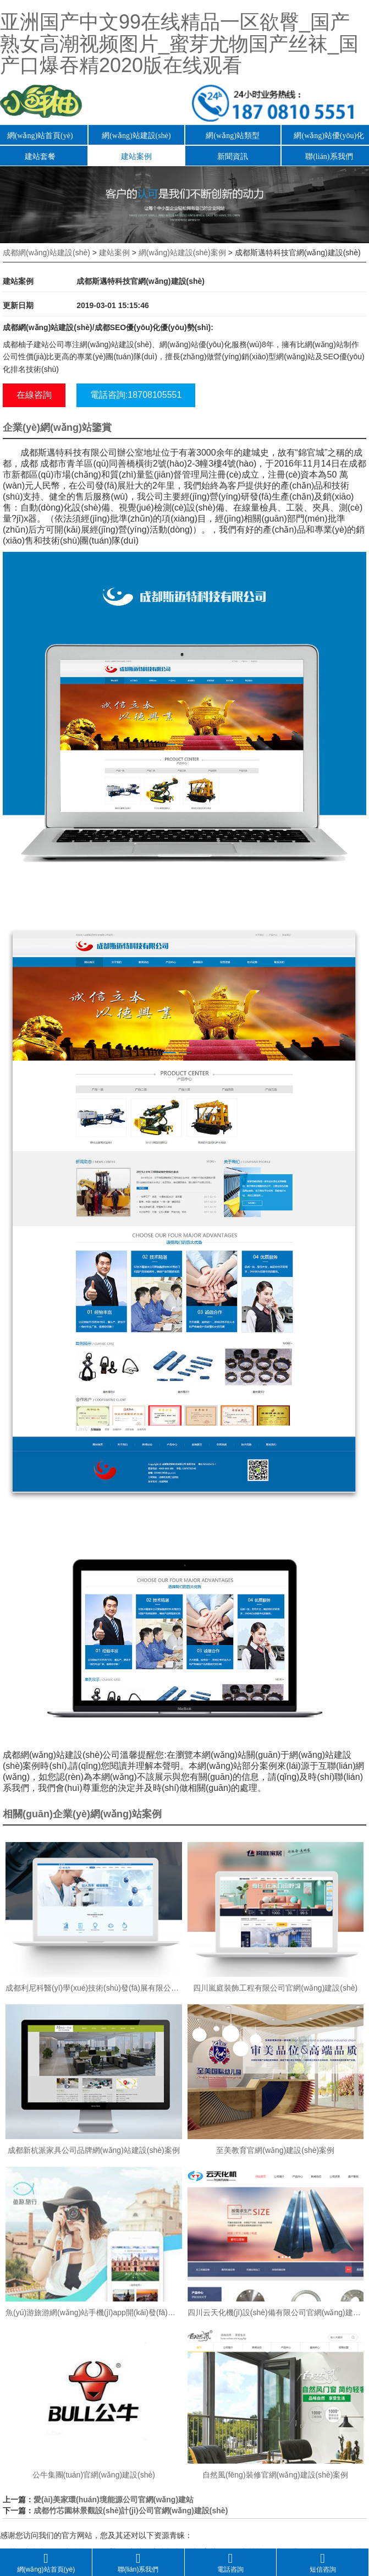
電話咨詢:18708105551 (135, 394)
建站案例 (136, 156)
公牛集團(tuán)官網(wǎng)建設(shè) (93, 2474)
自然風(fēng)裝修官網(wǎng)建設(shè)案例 (275, 2474)
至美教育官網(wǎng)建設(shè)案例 (275, 2150)
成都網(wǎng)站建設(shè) (46, 252)
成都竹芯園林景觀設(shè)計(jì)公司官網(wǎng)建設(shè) (131, 2510)
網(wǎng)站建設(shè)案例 (182, 252)
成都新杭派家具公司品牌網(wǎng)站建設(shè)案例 (94, 2150)
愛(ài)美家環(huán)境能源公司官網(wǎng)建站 (114, 2499)
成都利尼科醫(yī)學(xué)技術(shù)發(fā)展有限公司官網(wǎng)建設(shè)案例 (93, 1987)
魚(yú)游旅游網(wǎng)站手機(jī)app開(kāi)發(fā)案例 (93, 2312)
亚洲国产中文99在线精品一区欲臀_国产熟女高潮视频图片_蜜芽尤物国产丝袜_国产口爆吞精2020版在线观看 (179, 43)
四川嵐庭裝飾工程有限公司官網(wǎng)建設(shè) (275, 1987)
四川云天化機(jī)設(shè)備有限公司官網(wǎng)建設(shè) (276, 2312)
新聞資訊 (232, 156)
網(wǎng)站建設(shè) (136, 135)
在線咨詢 (34, 394)
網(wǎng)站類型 (232, 135)
